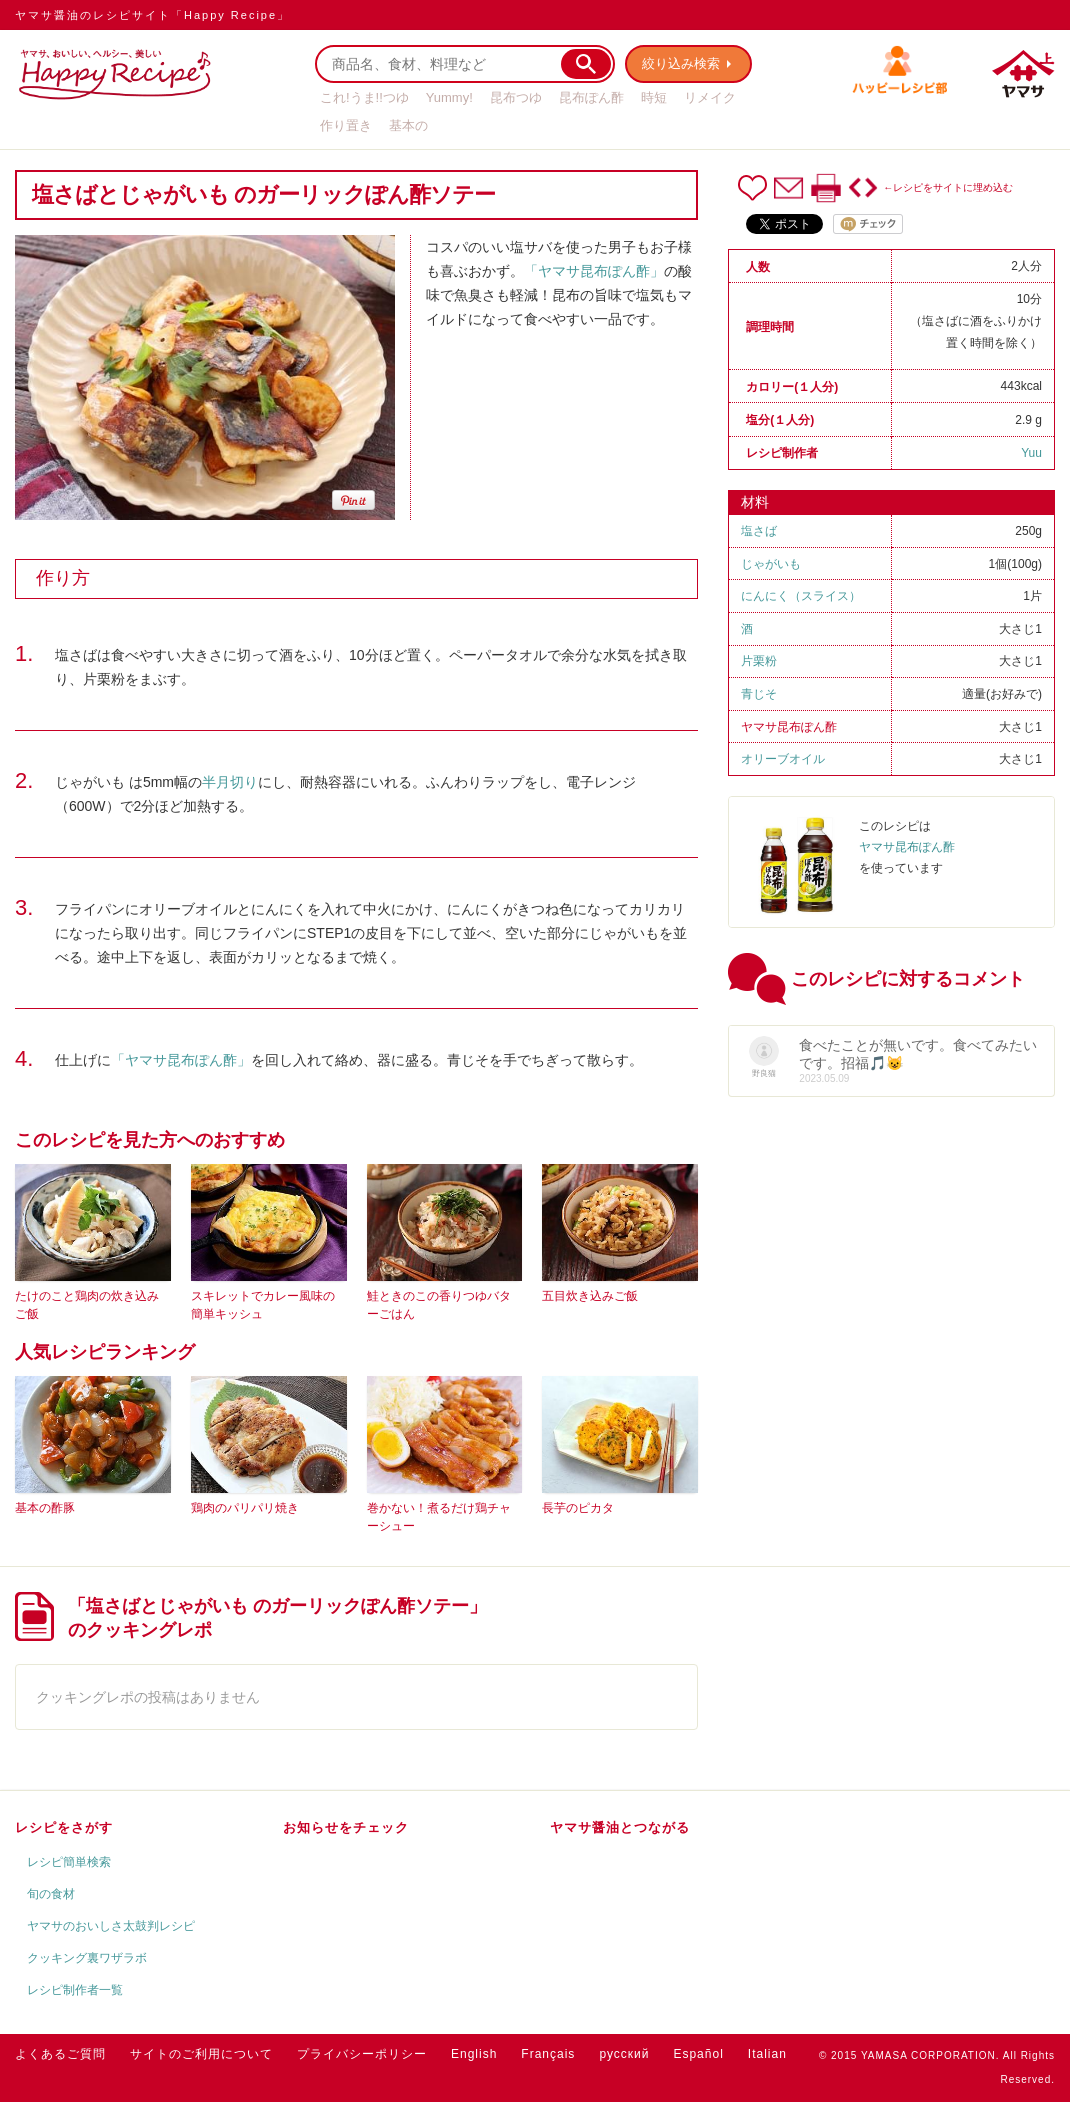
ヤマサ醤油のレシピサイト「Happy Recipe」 (152, 15)
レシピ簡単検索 (69, 1862)
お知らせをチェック (346, 1827)
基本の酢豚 (45, 1508)
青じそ (759, 694)
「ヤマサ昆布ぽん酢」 (594, 271)
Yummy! (449, 97)
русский (624, 2054)
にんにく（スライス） (801, 596)
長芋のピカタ (578, 1508)
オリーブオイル (783, 759)
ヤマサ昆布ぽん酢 (789, 727)
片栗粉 (759, 661)
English (474, 2054)
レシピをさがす (64, 1827)
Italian (767, 2054)
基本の (408, 125)
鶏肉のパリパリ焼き (245, 1508)
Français (548, 2054)
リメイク (710, 97)
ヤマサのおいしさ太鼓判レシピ (111, 1926)
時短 (654, 97)
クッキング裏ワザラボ (87, 1958)
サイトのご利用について (201, 2054)
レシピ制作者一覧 (75, 1990)
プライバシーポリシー (362, 2054)
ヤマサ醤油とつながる (620, 1827)
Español (698, 2054)
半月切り (230, 782)
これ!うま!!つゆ (364, 97)
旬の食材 (51, 1894)
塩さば (759, 531)
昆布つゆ (516, 97)
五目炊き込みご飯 (590, 1296)
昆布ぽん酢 (591, 97)
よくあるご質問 (60, 2054)
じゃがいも (771, 564)
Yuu (1031, 453)
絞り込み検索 (681, 63)
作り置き (346, 125)
